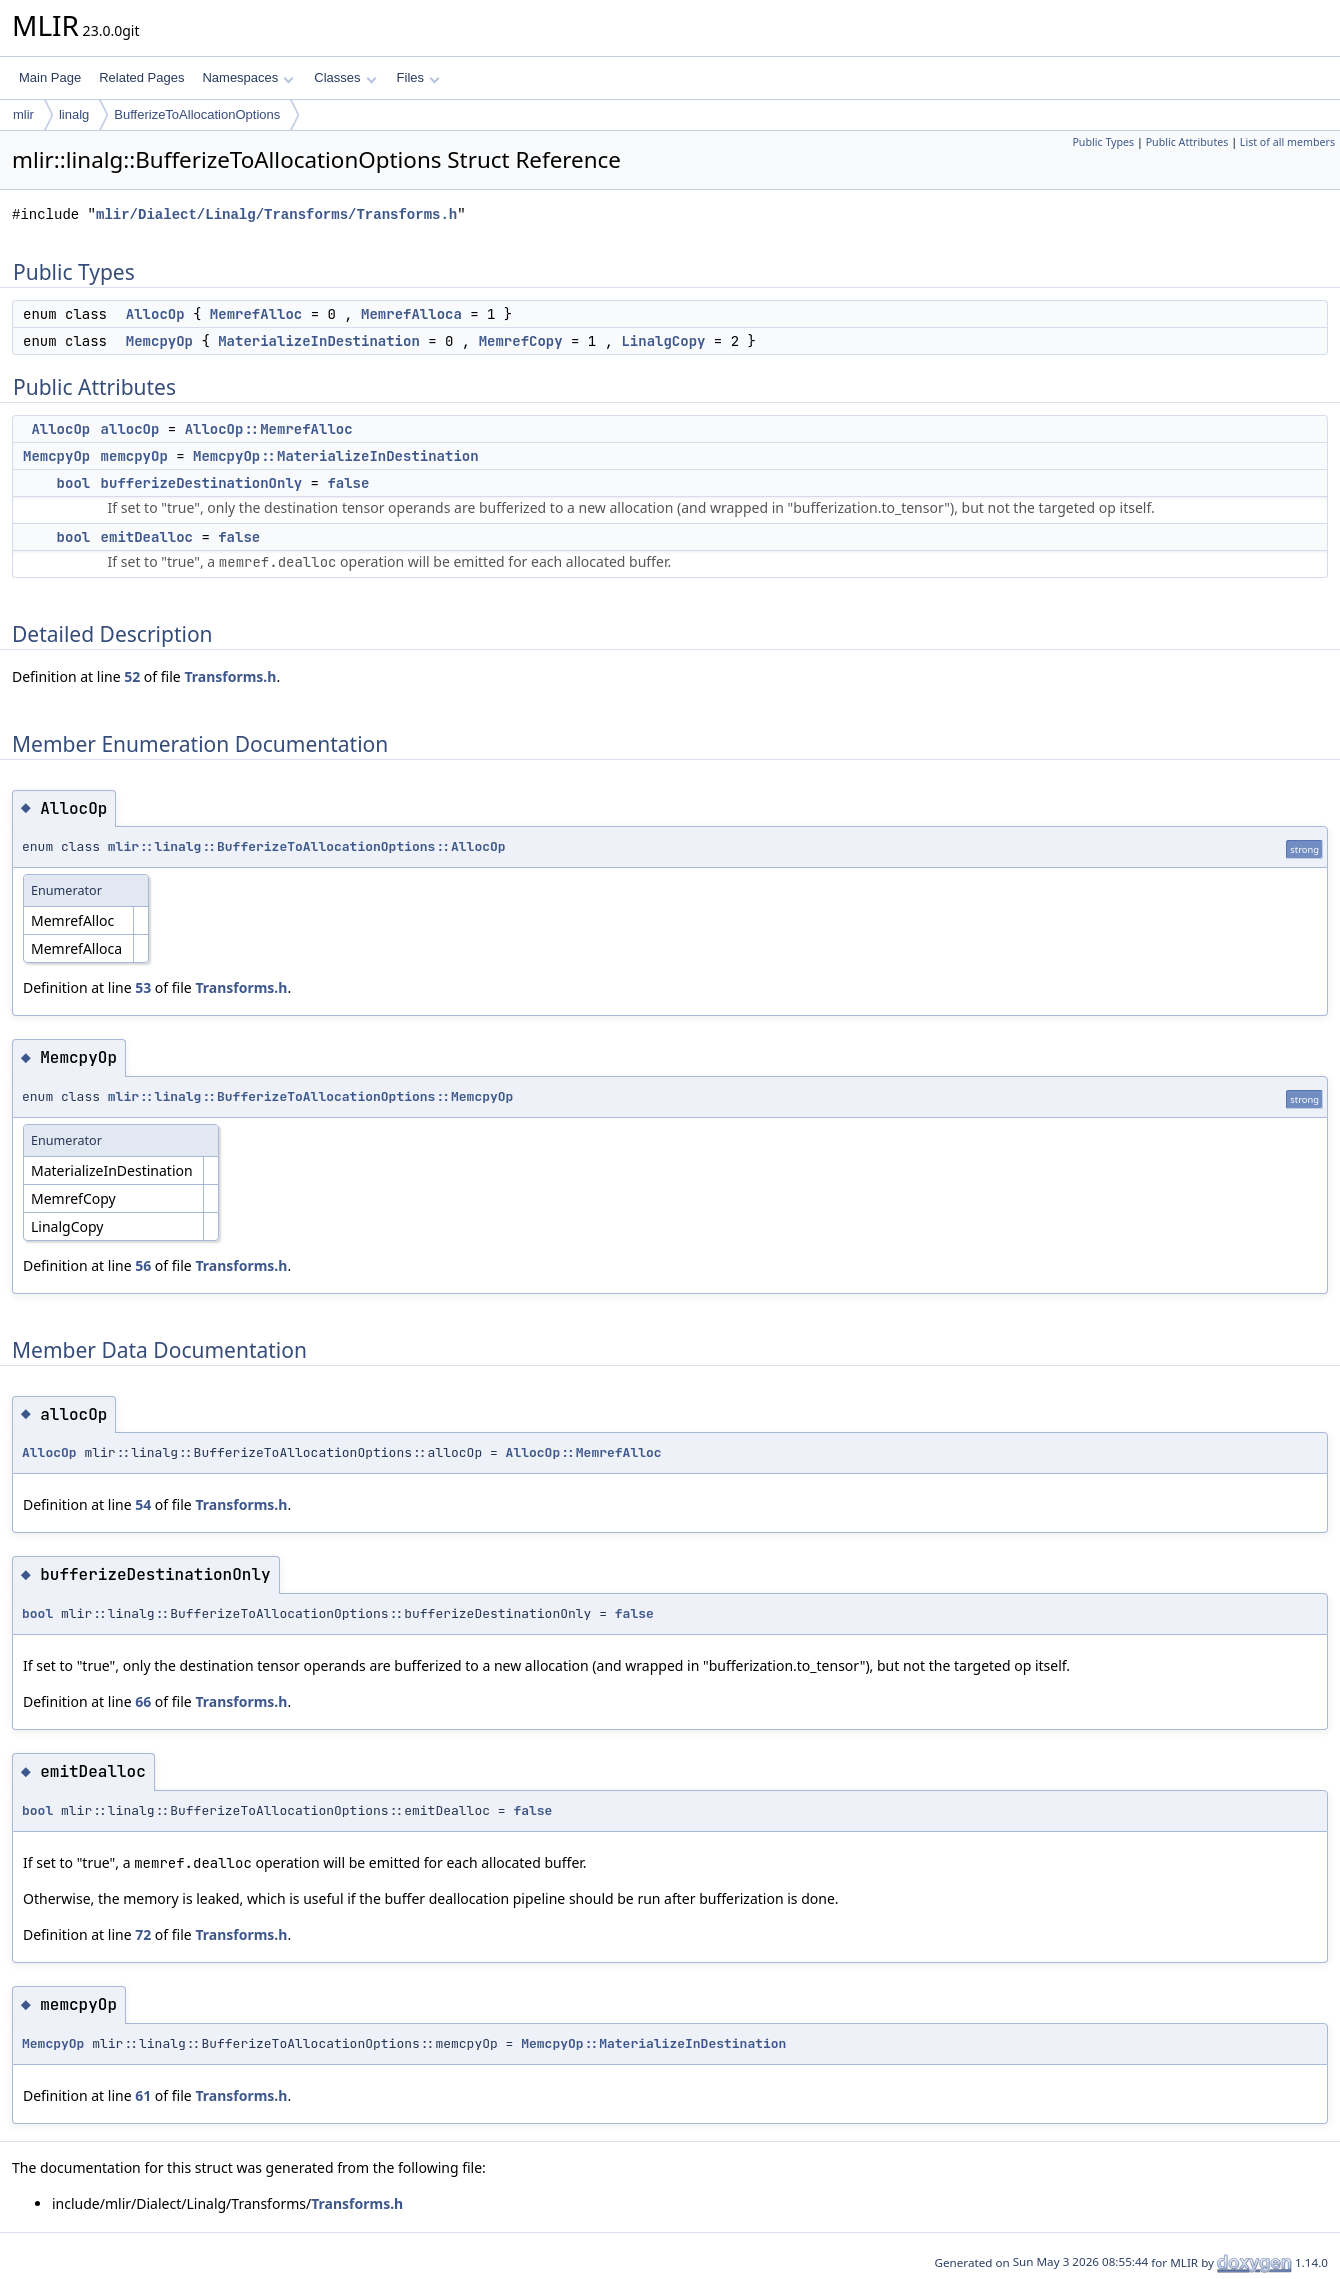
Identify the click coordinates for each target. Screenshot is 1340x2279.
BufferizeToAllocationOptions (197, 114)
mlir (23, 114)
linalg (74, 114)
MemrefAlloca (411, 314)
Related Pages (141, 77)
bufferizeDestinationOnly (202, 483)
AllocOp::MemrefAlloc (269, 429)
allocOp (130, 429)
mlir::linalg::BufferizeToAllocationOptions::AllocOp (307, 846)
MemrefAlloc (256, 314)
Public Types (1103, 142)
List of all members (1287, 142)
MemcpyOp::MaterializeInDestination (336, 456)
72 (143, 1934)
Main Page (50, 77)
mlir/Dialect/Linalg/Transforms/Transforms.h (276, 214)
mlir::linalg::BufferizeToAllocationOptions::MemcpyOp (311, 1096)
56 (143, 1265)
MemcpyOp (159, 341)
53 (143, 987)
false (348, 483)
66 (143, 1701)
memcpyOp (134, 456)
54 (143, 1504)
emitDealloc (147, 537)
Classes (345, 77)
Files (418, 77)
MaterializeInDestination (319, 341)
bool (74, 483)
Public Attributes (1187, 142)
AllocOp (155, 314)
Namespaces (247, 77)
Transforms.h (230, 676)
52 (132, 676)
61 (143, 2095)
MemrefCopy (521, 341)
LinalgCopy (663, 341)
